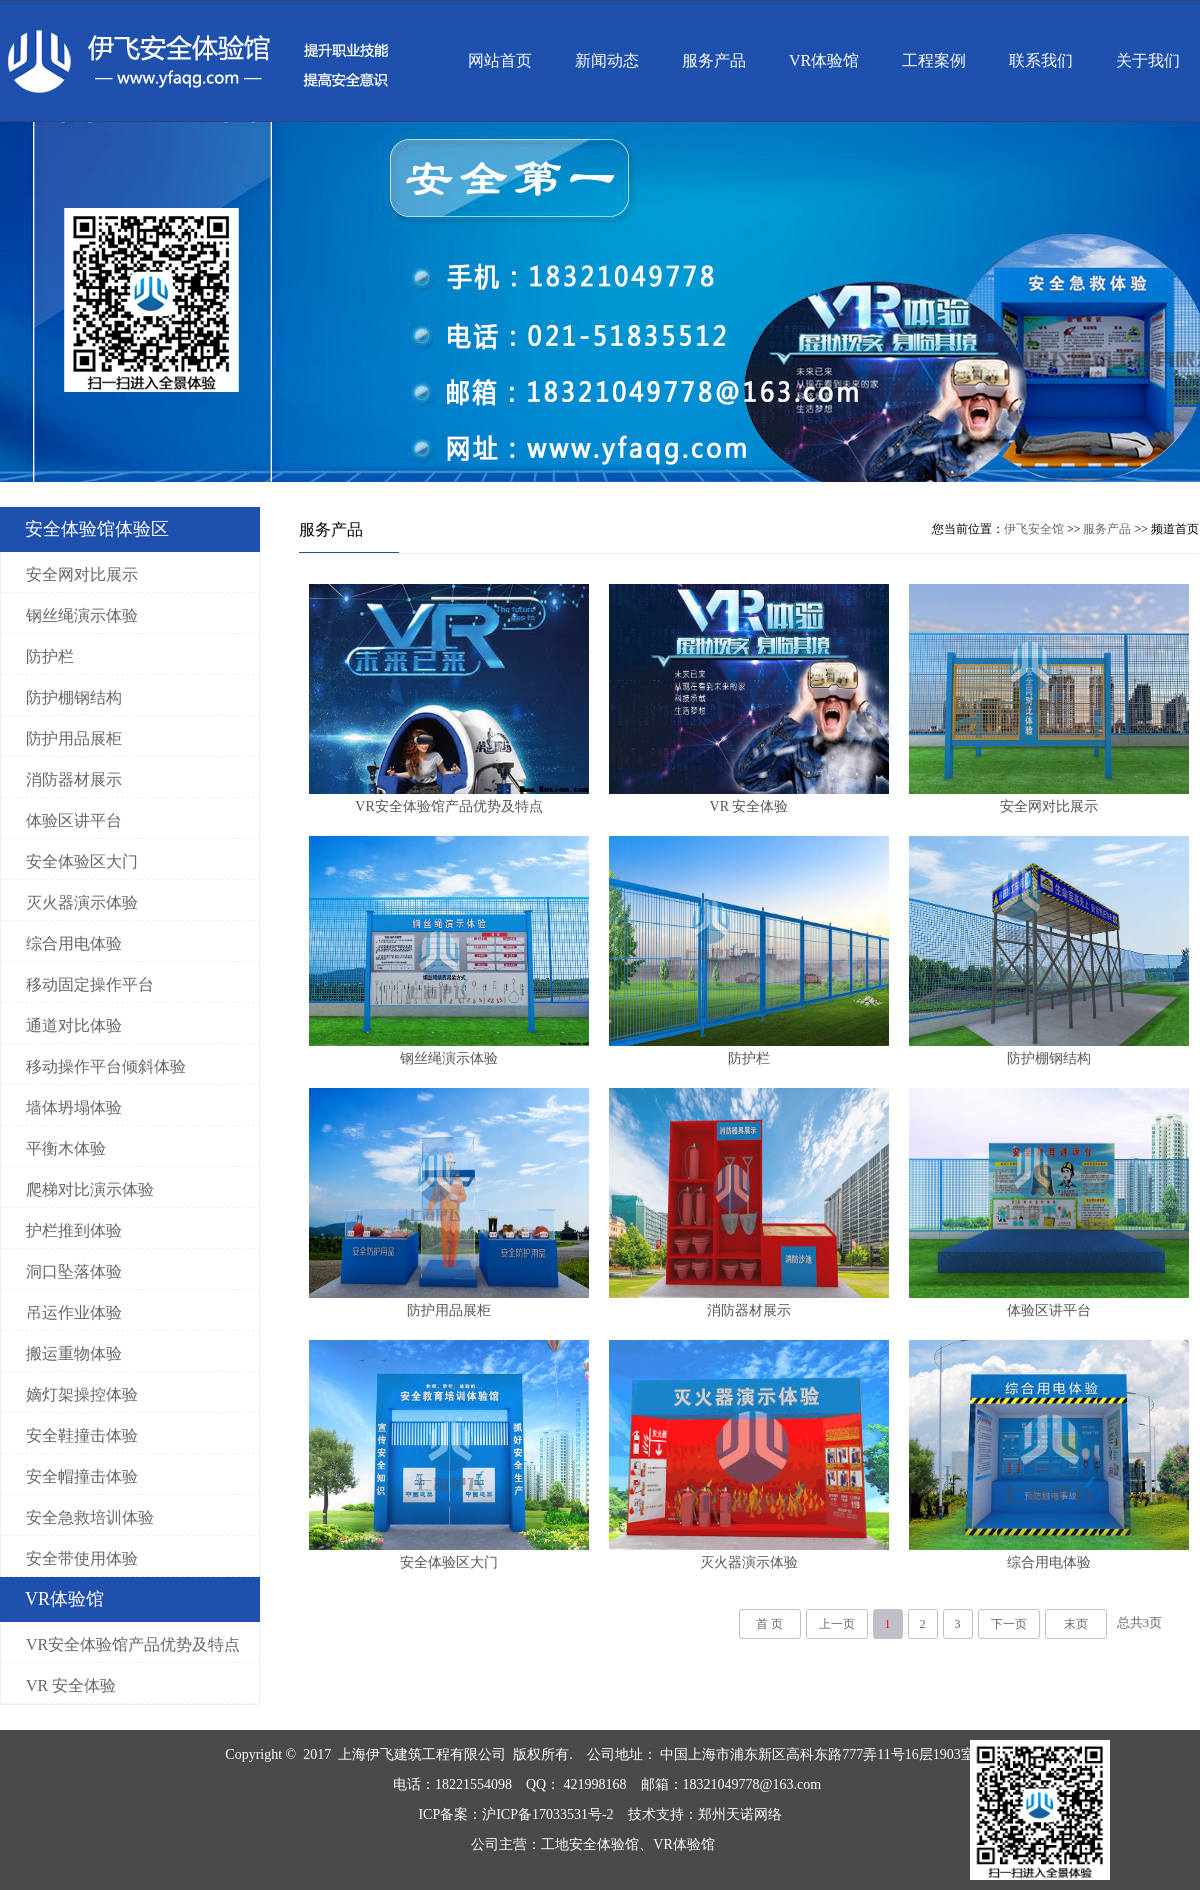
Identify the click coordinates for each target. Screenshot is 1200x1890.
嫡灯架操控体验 (82, 1394)
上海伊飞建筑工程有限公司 (422, 1754)
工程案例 (934, 60)
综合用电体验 (74, 943)
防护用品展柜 (74, 738)
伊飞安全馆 (1034, 529)
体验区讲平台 (74, 820)
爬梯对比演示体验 (90, 1189)
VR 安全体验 (71, 1685)
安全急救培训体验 (90, 1517)
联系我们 (1041, 60)
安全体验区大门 (82, 861)
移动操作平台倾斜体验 (106, 1066)
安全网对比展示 (82, 574)
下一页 (1009, 1624)
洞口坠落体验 (74, 1271)
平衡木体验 (66, 1148)
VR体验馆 (824, 60)
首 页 (769, 1624)
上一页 (837, 1624)
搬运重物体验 (74, 1353)
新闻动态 (607, 60)
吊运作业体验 (74, 1312)
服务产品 (714, 60)
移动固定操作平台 (90, 984)
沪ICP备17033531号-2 (547, 1814)
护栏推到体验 (74, 1230)
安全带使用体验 (82, 1558)
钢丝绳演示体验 (82, 615)
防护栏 (50, 656)
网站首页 (500, 60)
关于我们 (1148, 60)
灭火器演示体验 (82, 902)
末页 (1076, 1624)
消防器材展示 (74, 779)
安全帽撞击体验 (82, 1476)
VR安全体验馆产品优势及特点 (133, 1644)
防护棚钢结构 (74, 697)
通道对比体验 (74, 1025)
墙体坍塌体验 (74, 1107)
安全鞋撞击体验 (82, 1435)
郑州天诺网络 (740, 1814)
